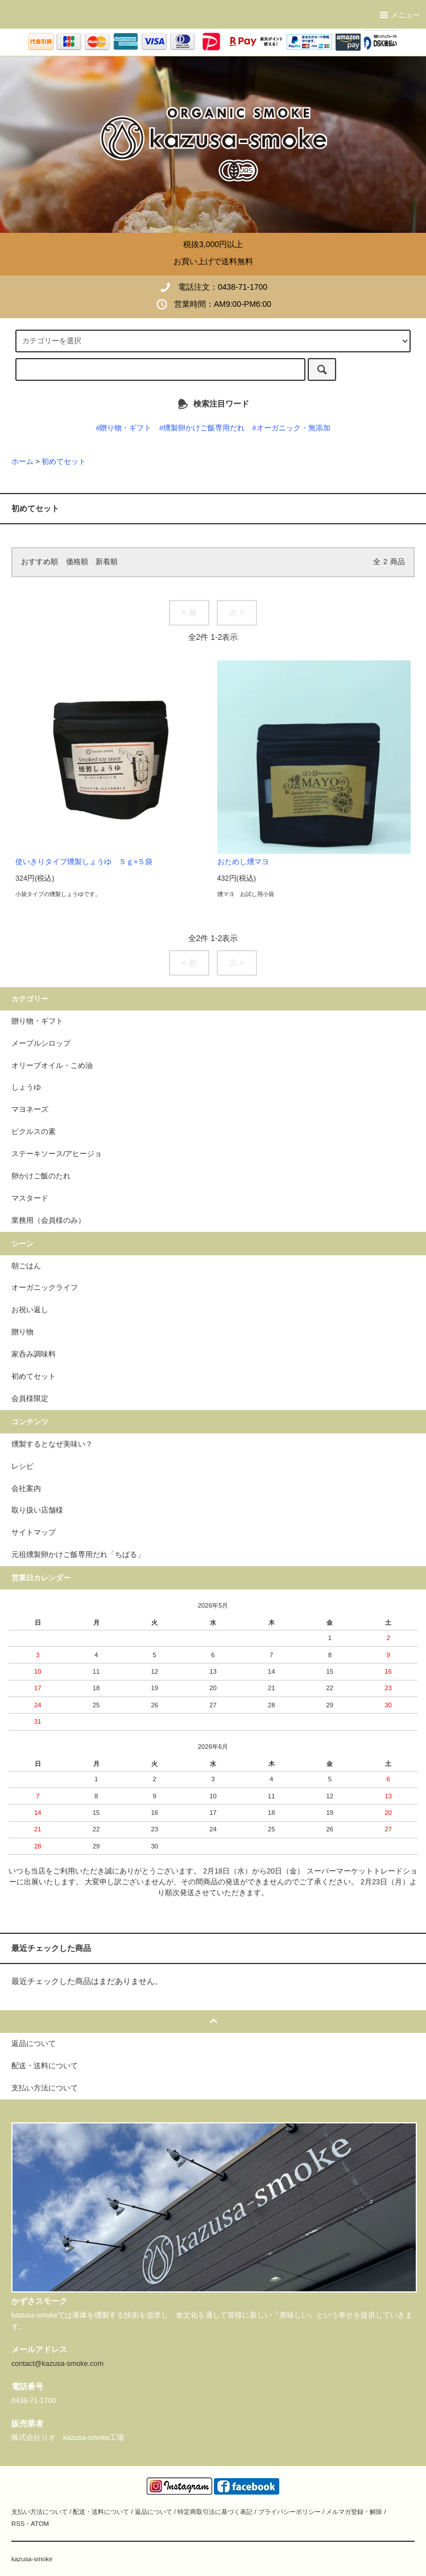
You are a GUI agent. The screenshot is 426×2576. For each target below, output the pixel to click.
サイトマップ (33, 1532)
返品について (153, 2511)
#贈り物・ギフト (123, 428)
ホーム (22, 462)
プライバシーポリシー (289, 2511)
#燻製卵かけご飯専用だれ (202, 428)
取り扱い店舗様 (37, 1510)
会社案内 (26, 1489)
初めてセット (64, 462)
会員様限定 (29, 1399)
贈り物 (22, 1332)
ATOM (40, 2523)
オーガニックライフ (44, 1288)
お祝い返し (29, 1310)
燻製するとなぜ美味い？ (52, 1444)
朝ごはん (26, 1266)
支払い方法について (39, 2511)
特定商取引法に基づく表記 (215, 2511)
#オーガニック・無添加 (291, 428)
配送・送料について (101, 2511)
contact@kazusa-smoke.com (57, 2364)
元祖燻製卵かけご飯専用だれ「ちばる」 (77, 1555)
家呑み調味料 (33, 1354)
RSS (17, 2523)
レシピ (22, 1466)
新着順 (107, 562)
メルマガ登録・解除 (354, 2511)
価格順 (77, 562)
